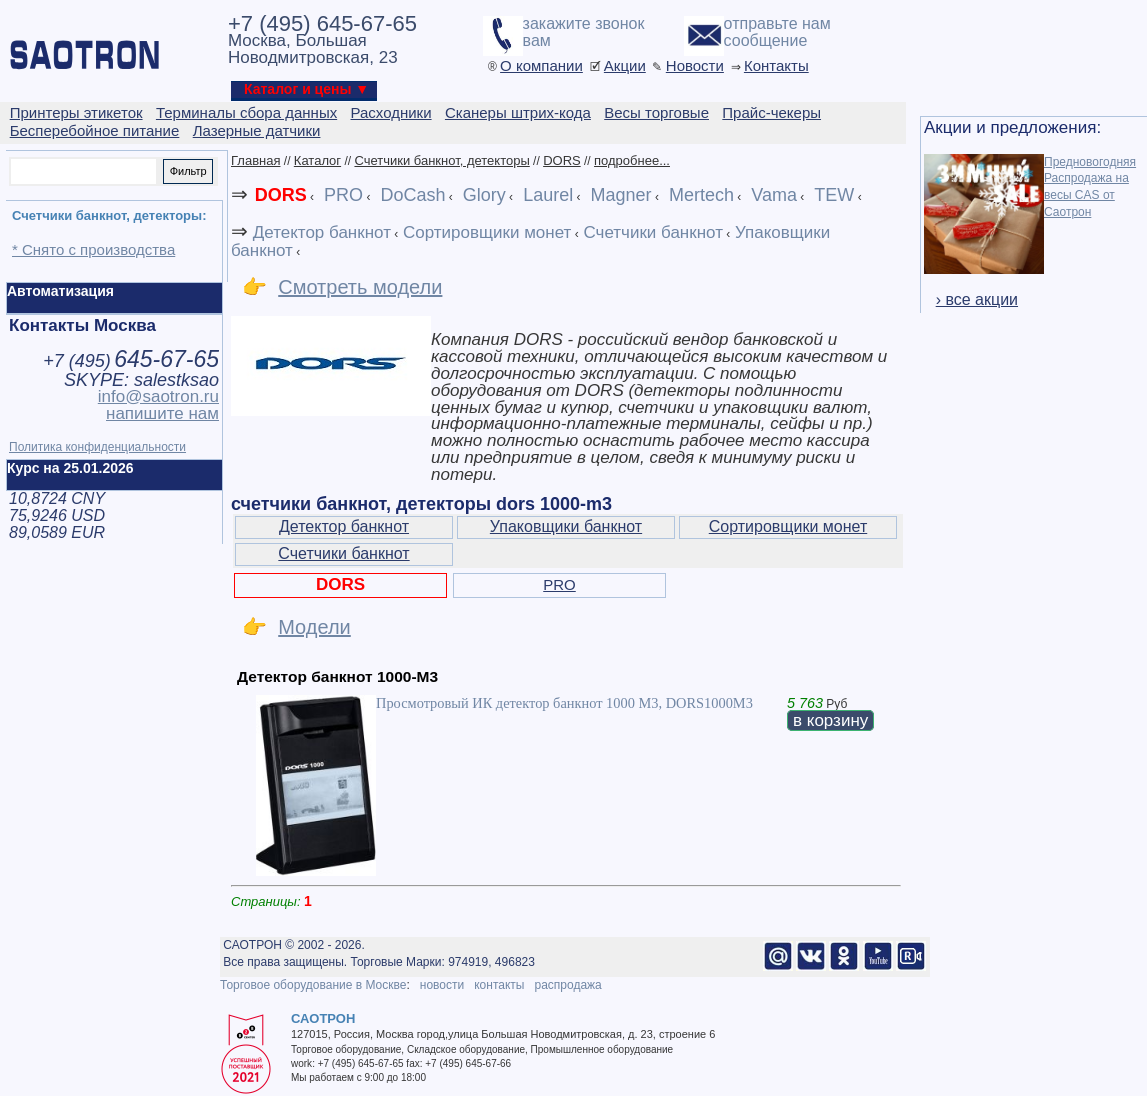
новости (442, 985)
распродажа (567, 985)
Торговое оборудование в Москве (313, 985)
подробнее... (632, 160)
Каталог (317, 160)
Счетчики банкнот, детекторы (441, 160)
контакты (499, 985)
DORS (562, 160)
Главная (255, 160)
